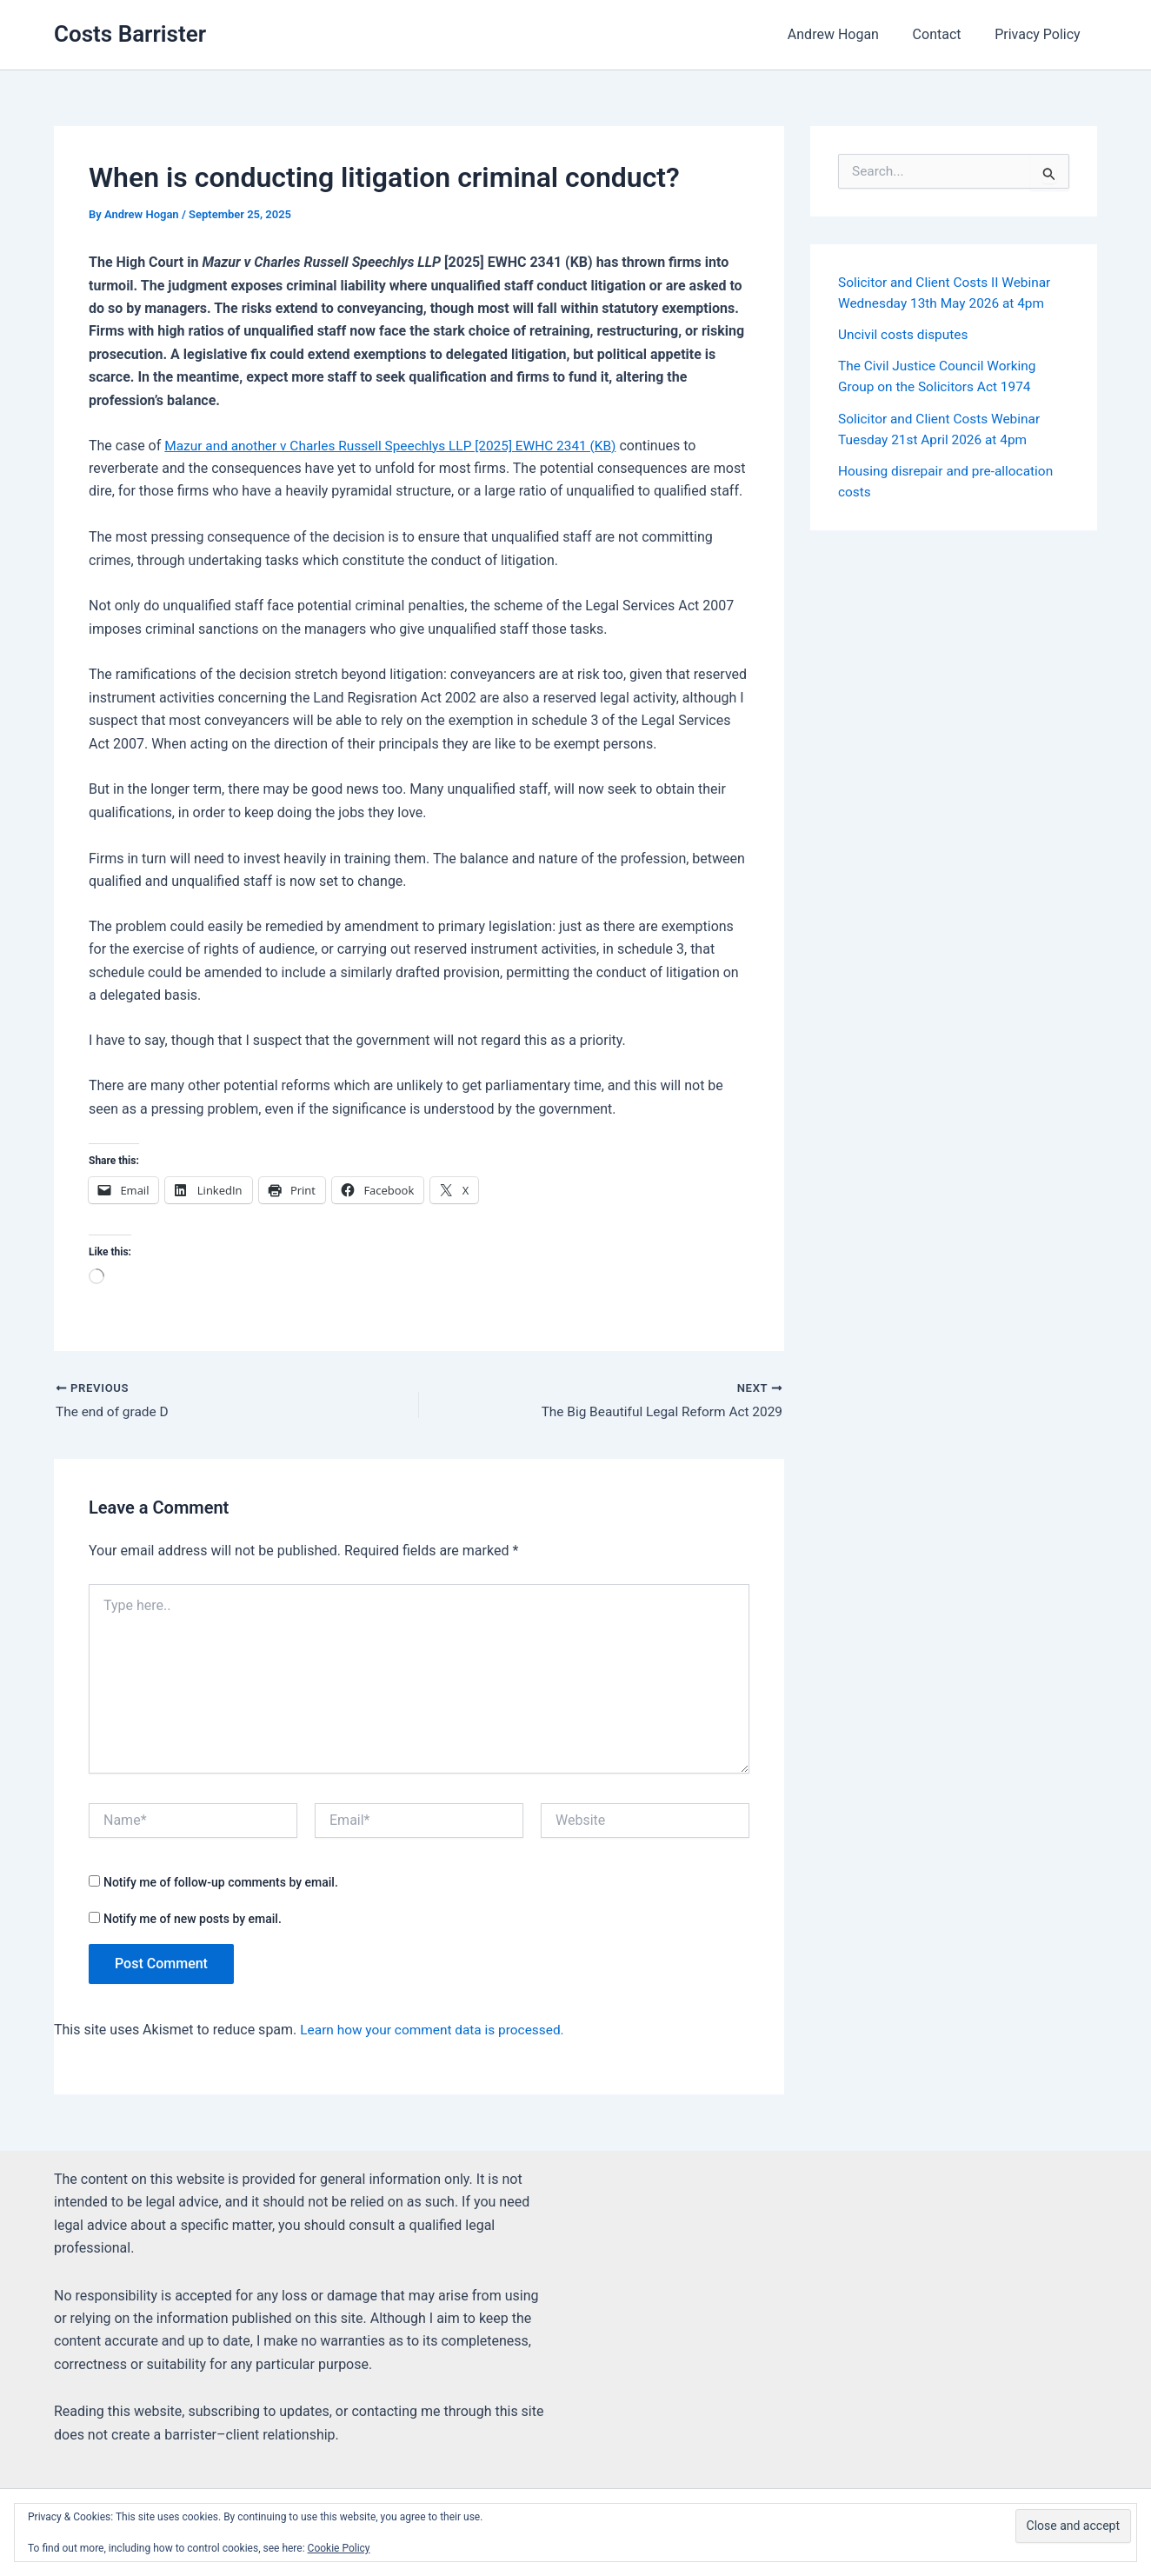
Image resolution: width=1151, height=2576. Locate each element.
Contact (945, 34)
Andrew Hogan (847, 34)
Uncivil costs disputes (905, 334)
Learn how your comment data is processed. (437, 2031)
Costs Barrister (130, 34)
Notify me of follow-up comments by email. (220, 1883)
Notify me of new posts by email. (192, 1920)
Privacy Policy (1041, 34)
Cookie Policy (339, 2548)
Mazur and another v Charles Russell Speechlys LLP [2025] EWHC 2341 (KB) (398, 445)
